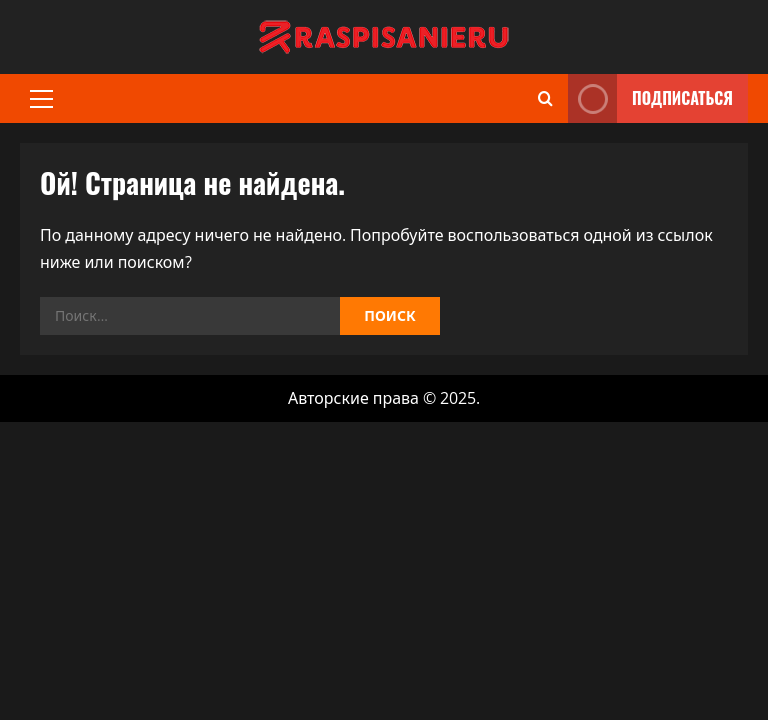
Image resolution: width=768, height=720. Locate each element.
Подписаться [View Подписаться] (650, 98)
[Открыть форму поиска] (545, 98)
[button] (41, 99)
